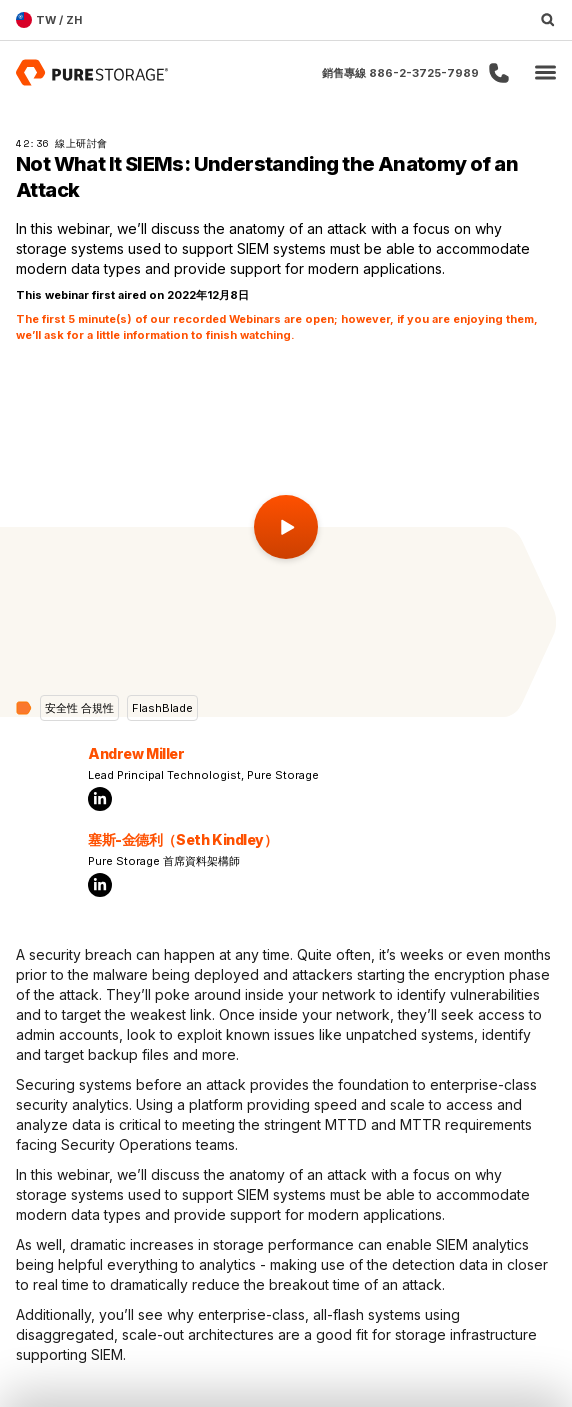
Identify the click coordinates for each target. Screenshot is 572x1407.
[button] (545, 73)
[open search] (548, 20)
